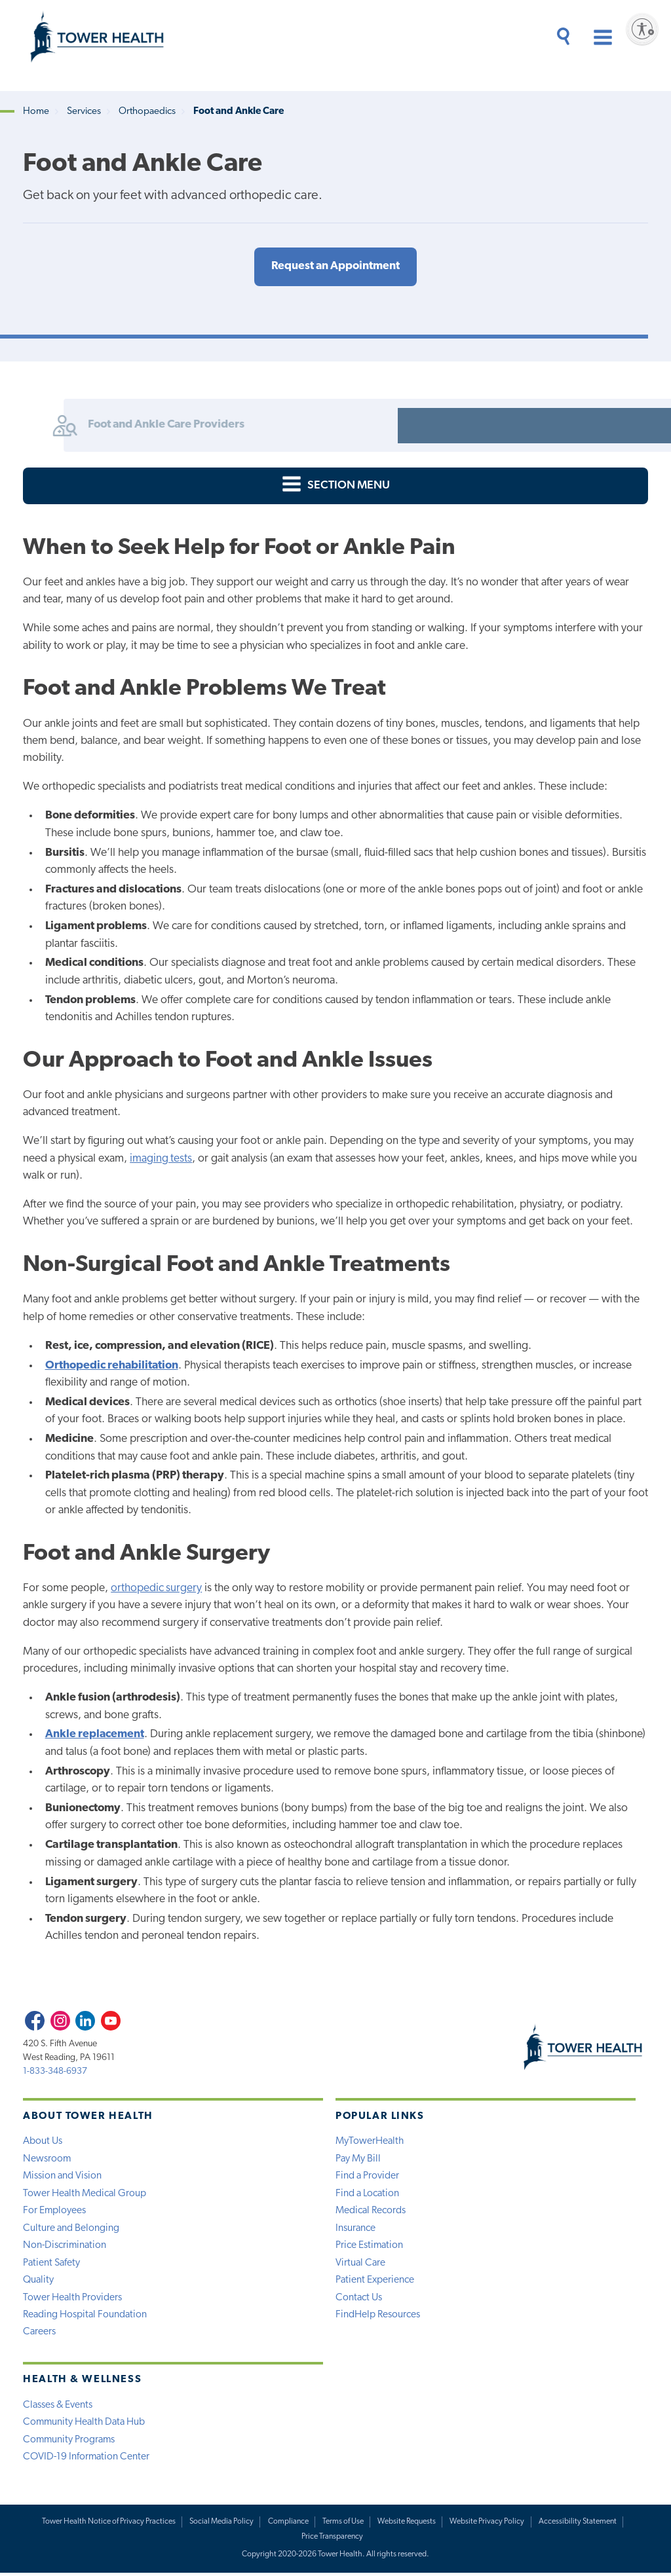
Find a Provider (368, 2176)
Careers (39, 2334)
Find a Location (368, 2194)
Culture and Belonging (71, 2229)
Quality (38, 2282)
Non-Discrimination (65, 2246)
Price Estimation (370, 2246)
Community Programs (70, 2442)
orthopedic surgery (156, 1588)
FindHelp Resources (378, 2316)
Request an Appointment (335, 266)
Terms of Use (343, 2524)
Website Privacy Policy (487, 2524)
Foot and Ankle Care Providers (114, 426)
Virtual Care (361, 2264)
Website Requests (406, 2524)
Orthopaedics (147, 112)
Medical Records (371, 2212)
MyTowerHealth (370, 2142)
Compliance (287, 2524)
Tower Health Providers (73, 2299)
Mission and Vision (62, 2176)
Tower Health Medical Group (85, 2194)
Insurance (356, 2229)
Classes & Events (58, 2407)
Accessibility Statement (578, 2524)
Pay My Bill (358, 2159)
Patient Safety (52, 2264)
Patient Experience (375, 2282)
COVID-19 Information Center (87, 2459)
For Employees (54, 2212)
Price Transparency (332, 2540)
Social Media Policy (221, 2524)
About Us (42, 2142)
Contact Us (359, 2299)
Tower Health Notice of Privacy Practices (107, 2524)
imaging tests (161, 1159)
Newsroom (47, 2159)
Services (84, 112)
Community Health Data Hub (85, 2425)
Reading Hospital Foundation (86, 2316)
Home (36, 112)
